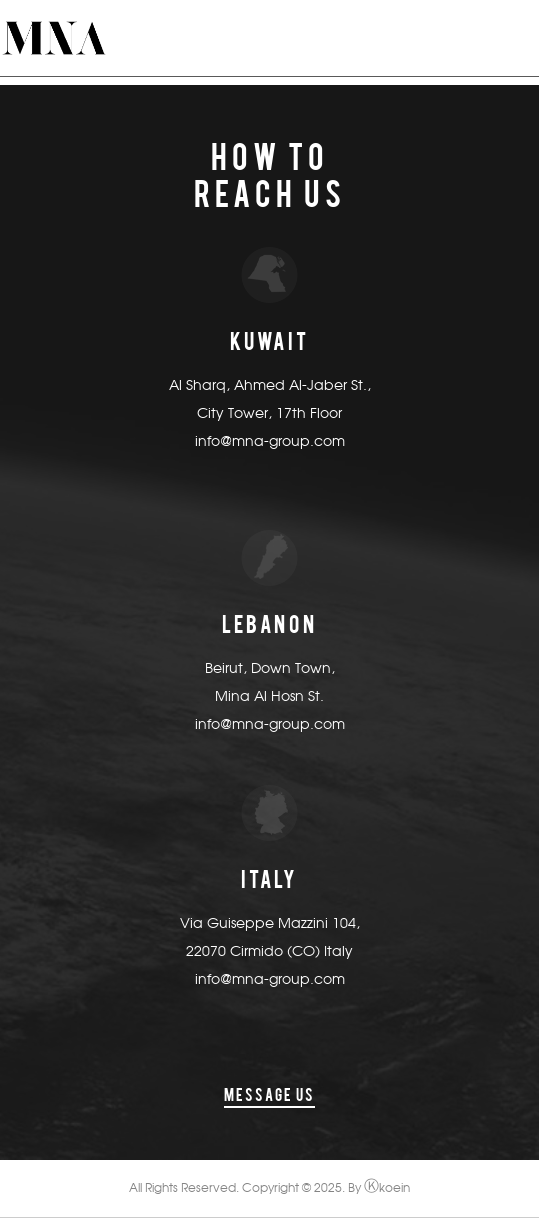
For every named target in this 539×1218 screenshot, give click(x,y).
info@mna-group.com (270, 442)
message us (269, 1094)
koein (387, 1189)
